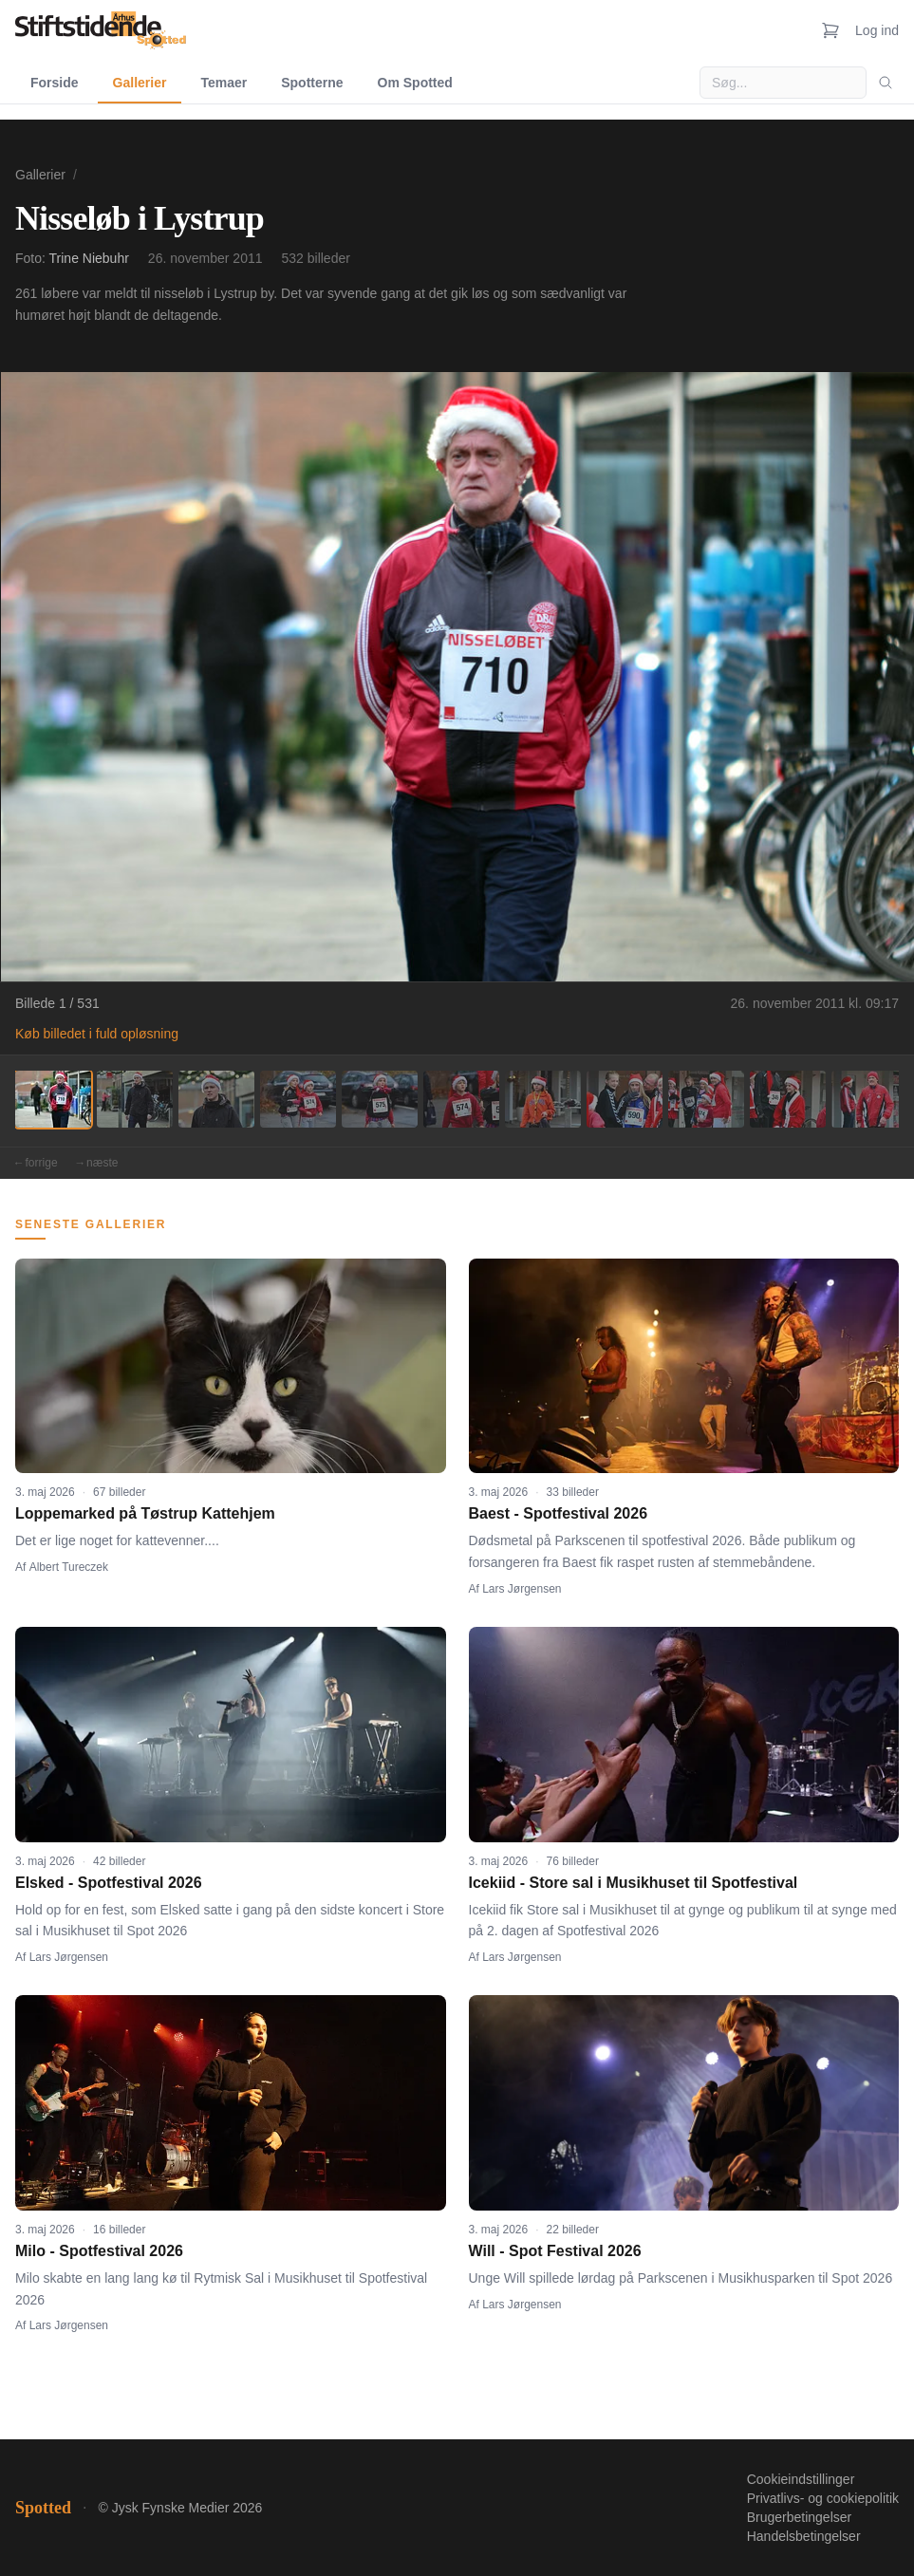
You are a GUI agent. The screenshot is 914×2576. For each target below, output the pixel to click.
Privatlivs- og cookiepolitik (823, 2498)
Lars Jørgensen (521, 1589)
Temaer (223, 82)
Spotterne (312, 82)
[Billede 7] (543, 1099)
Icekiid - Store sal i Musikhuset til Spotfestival (633, 1883)
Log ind (877, 30)
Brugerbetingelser (799, 2517)
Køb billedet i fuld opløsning (96, 1033)
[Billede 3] (216, 1099)
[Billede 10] (788, 1099)
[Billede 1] (53, 1099)
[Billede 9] (706, 1099)
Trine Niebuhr (89, 258)
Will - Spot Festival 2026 (555, 2251)
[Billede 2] (135, 1099)
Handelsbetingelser (804, 2536)
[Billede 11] (869, 1099)
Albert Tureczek (68, 1567)
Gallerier (140, 82)
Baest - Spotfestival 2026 (558, 1513)
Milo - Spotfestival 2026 (99, 2251)
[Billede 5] (380, 1099)
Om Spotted (415, 82)
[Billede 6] (461, 1099)
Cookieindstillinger (801, 2479)
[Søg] (885, 82)
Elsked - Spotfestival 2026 (108, 1883)
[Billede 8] (624, 1099)
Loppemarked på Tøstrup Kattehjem (145, 1513)
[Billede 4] (298, 1099)
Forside (54, 82)
